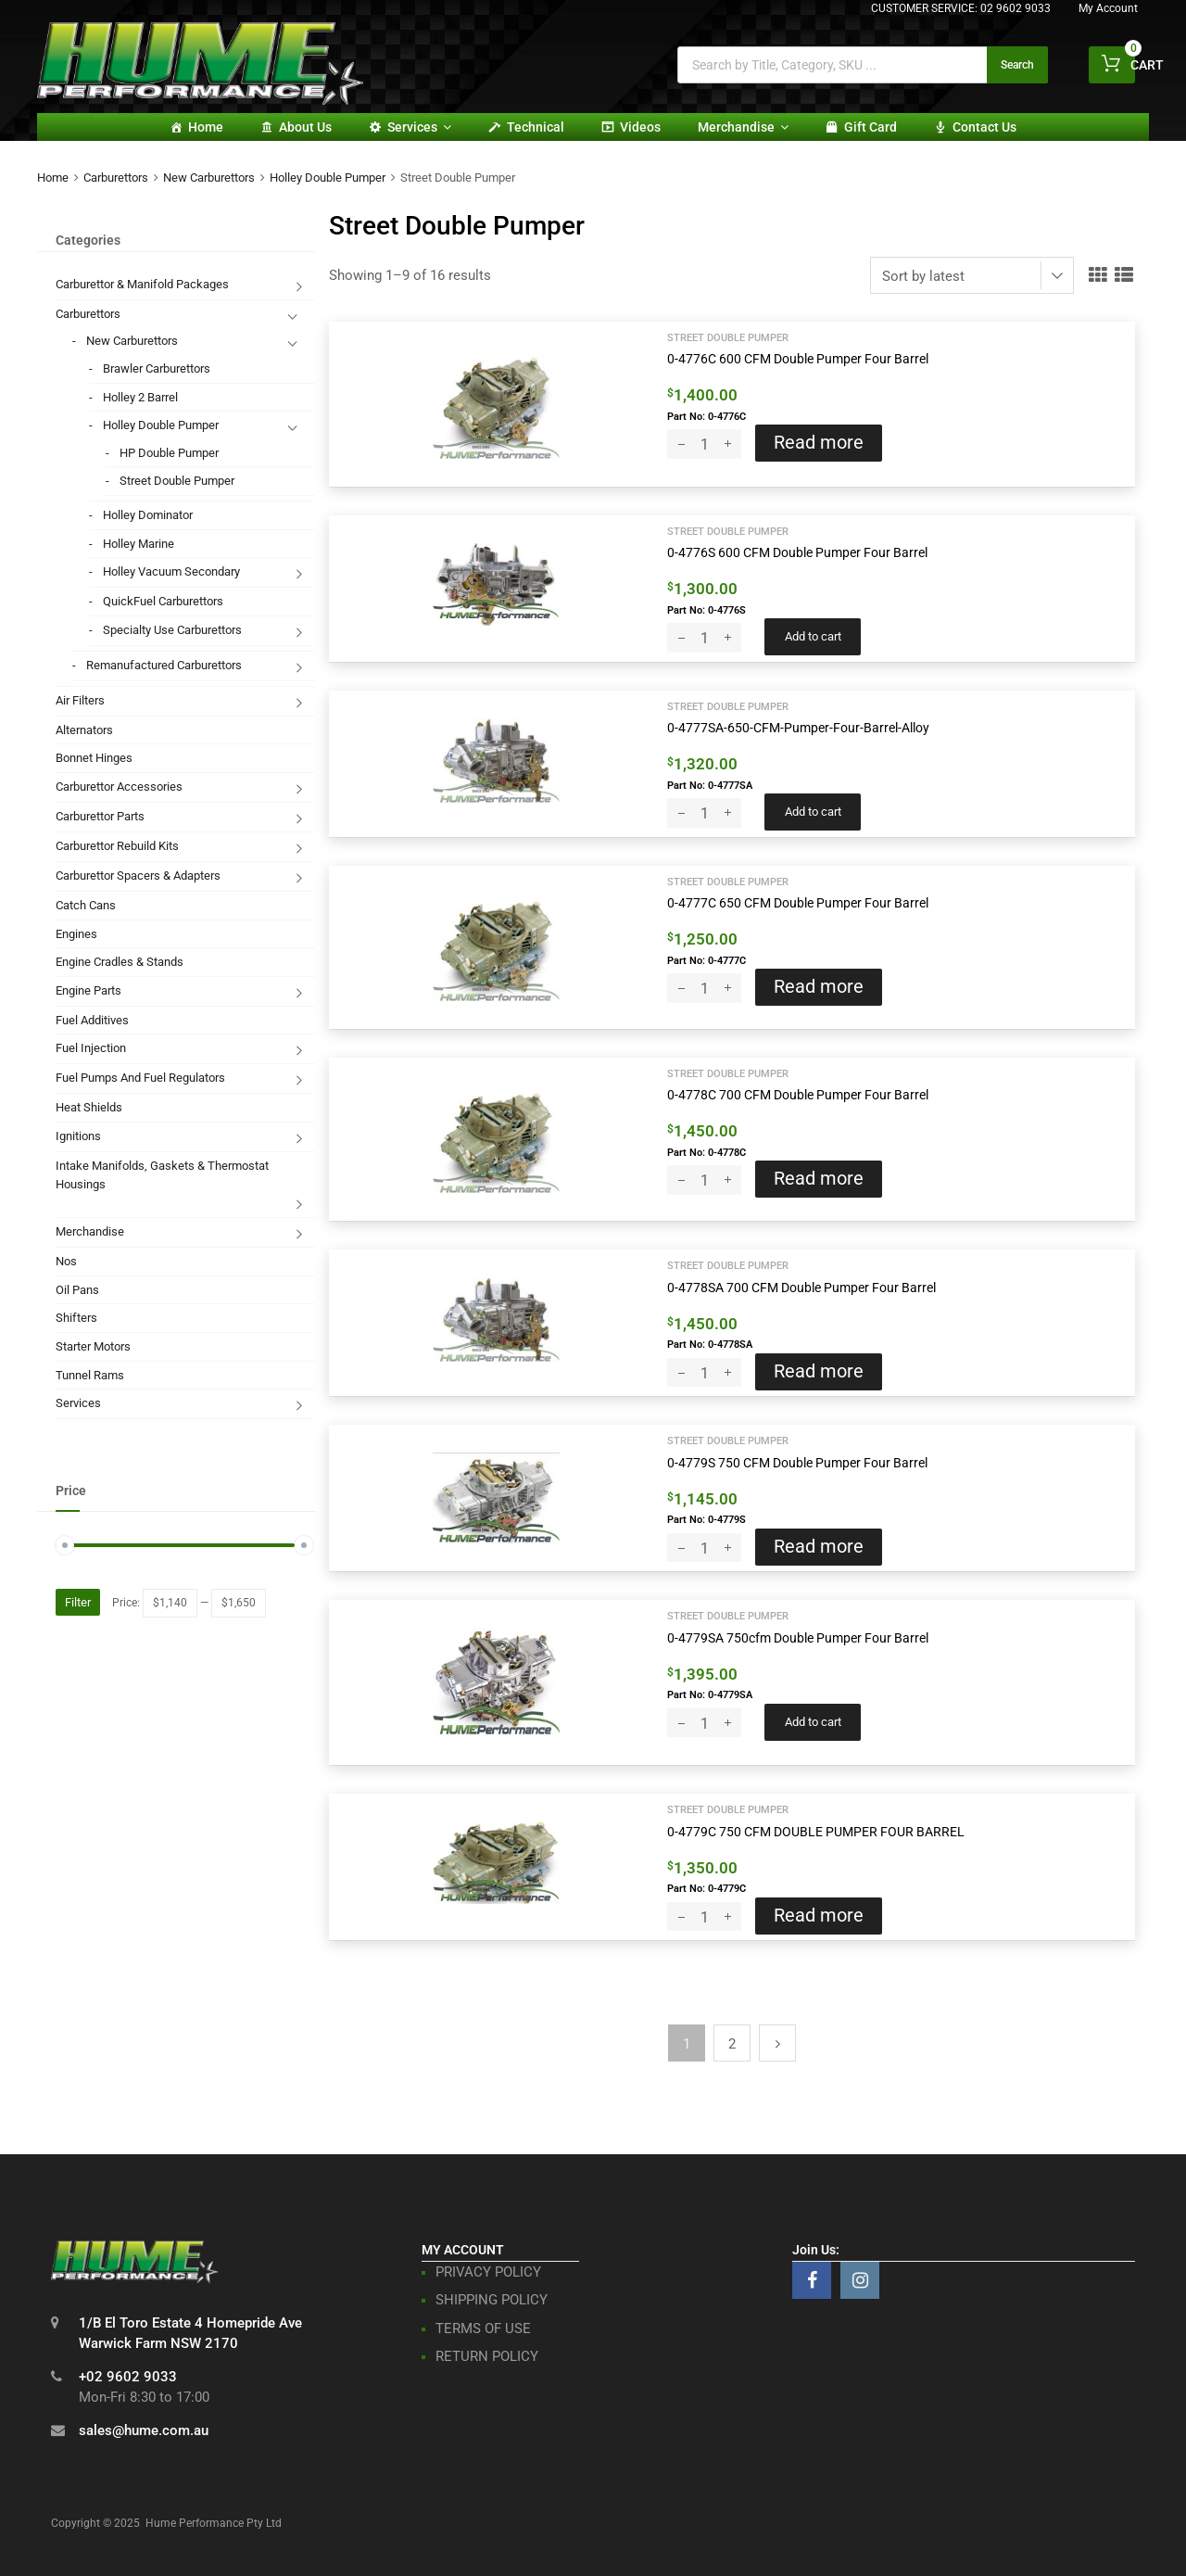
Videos (640, 127)
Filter (78, 1602)
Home (205, 127)
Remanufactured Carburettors (164, 665)
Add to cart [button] (813, 636)
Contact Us (984, 127)
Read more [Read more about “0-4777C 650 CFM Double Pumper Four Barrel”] (819, 986)
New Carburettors (209, 177)
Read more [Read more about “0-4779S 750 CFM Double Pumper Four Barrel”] (819, 1546)
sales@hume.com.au (143, 2430)
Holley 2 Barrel (140, 397)
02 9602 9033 (1015, 8)
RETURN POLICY (486, 2356)
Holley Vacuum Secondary (171, 571)
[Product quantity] (704, 444)
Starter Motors (93, 1346)
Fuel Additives (92, 1020)
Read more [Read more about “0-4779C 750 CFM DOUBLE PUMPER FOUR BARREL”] (819, 1915)
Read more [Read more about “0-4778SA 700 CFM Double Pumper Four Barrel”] (819, 1371)
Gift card (870, 127)
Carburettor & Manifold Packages (142, 284)
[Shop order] (972, 275)
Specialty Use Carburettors (172, 630)
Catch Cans (86, 905)
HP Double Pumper (169, 453)
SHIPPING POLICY (491, 2299)
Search (1017, 64)
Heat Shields (89, 1107)
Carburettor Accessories (119, 786)
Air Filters (80, 700)
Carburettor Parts (100, 816)
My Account (1108, 8)
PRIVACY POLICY (488, 2272)
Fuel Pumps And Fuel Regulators (140, 1078)
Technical (535, 127)
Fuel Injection (91, 1048)
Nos (66, 1261)
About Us (305, 127)
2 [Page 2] (732, 2044)
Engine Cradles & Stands (119, 962)
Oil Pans (77, 1290)
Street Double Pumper (728, 337)
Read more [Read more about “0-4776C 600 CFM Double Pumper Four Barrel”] (819, 442)
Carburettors (115, 177)
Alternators (84, 730)
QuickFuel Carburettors (163, 601)
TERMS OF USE (483, 2328)
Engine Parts (88, 990)
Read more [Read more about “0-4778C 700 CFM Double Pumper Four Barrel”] (819, 1178)
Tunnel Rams (90, 1375)
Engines (76, 934)
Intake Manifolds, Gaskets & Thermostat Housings (162, 1175)
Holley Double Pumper (327, 177)
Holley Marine (138, 544)
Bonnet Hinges (94, 758)
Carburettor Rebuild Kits (117, 846)
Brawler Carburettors (156, 368)
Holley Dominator (148, 515)
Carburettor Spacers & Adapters (138, 875)
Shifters (76, 1318)
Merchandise (743, 127)
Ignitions (78, 1136)
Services (419, 127)
